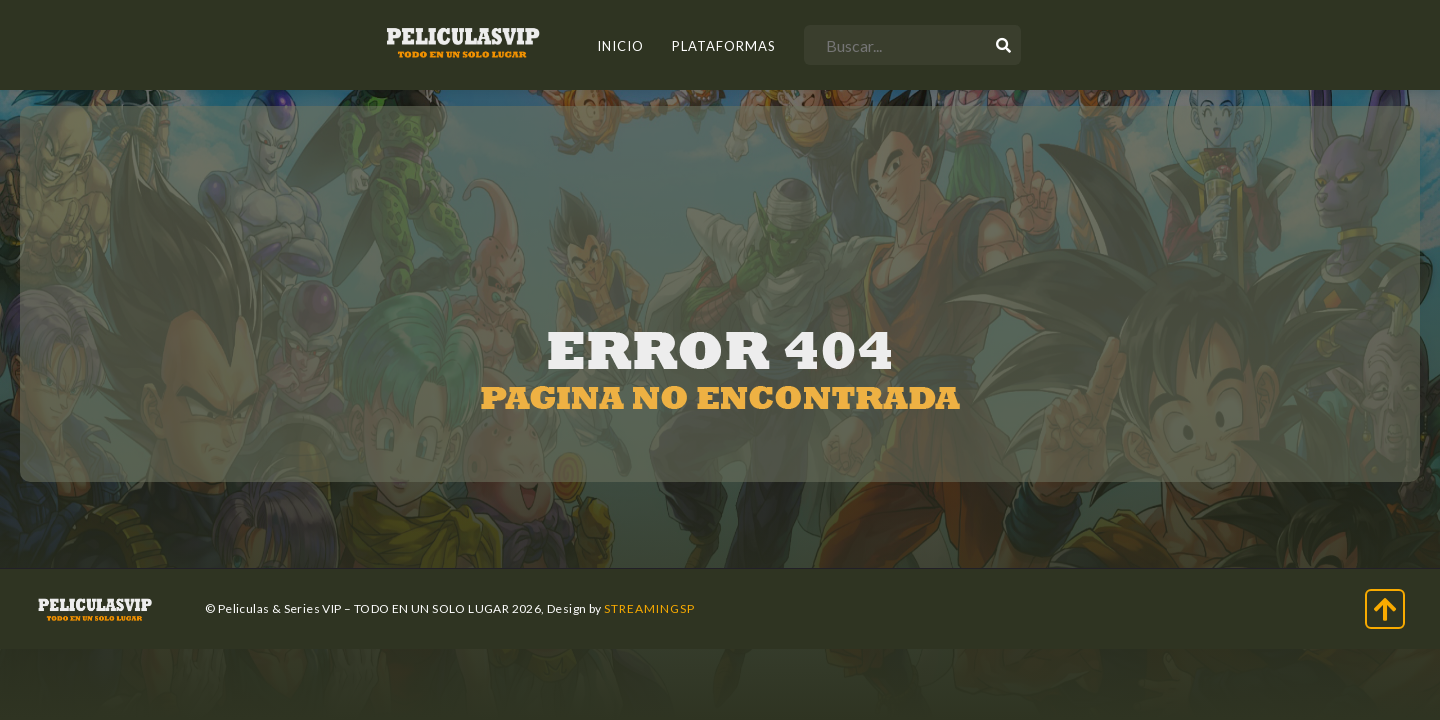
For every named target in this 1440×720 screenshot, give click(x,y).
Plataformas (724, 46)
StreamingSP (649, 608)
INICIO (620, 46)
